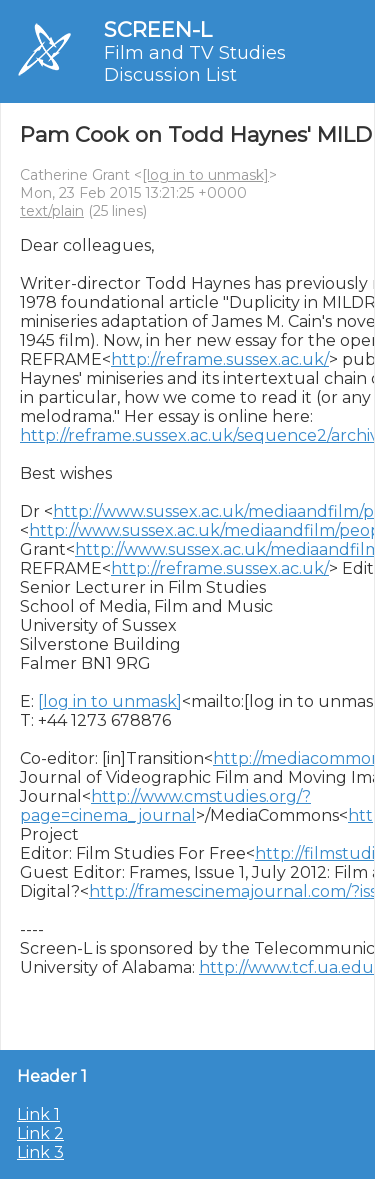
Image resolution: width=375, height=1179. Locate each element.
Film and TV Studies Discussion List (195, 64)
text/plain (52, 211)
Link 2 (40, 1133)
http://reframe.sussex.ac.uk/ (220, 359)
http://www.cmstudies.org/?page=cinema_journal (165, 806)
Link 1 (38, 1114)
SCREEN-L (158, 29)
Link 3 (40, 1152)
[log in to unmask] (205, 175)
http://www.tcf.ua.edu (286, 967)
